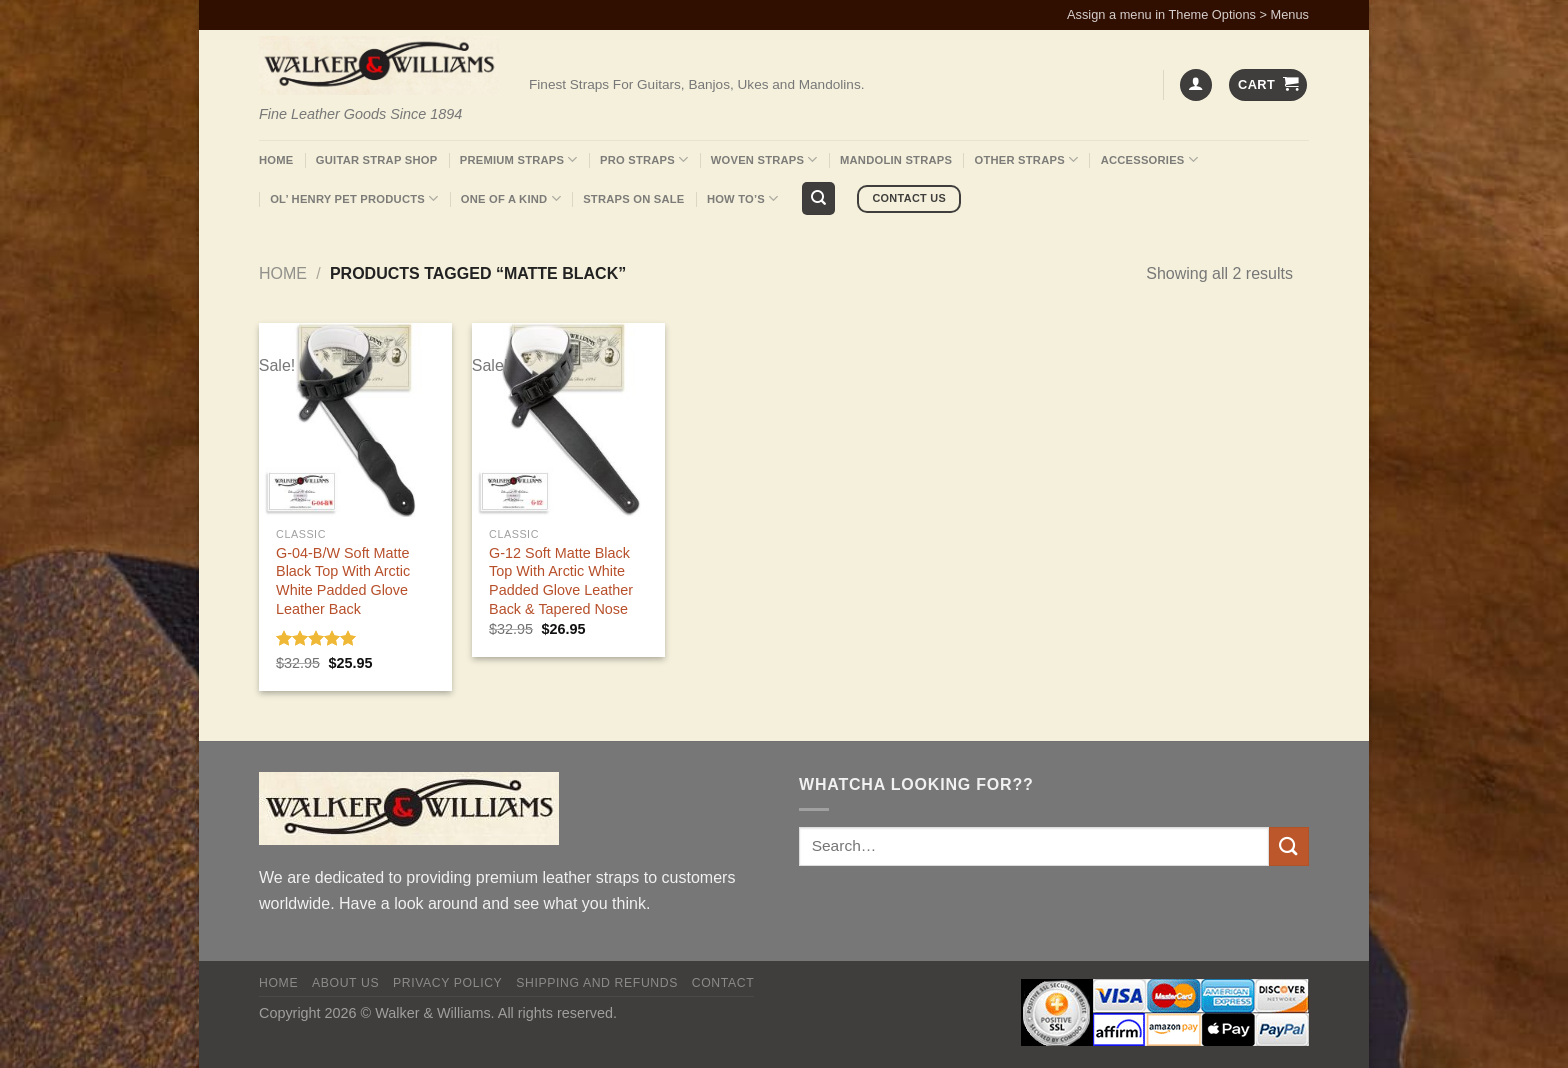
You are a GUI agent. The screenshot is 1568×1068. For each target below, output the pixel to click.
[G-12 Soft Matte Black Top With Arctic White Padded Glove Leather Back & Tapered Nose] (568, 419)
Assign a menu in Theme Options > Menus (1188, 14)
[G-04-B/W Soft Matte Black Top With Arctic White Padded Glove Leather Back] (355, 419)
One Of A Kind (511, 198)
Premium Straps (519, 159)
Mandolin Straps (896, 160)
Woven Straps (764, 159)
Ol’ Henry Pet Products (354, 198)
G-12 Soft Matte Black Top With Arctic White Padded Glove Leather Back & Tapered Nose (561, 581)
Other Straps (1027, 159)
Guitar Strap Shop (377, 160)
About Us (345, 983)
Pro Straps (644, 159)
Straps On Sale (633, 199)
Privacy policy (447, 983)
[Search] (818, 198)
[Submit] (1289, 846)
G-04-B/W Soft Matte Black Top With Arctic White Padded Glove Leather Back (343, 581)
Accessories (1149, 159)
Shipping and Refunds (597, 983)
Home (276, 160)
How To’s (743, 198)
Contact (723, 983)
